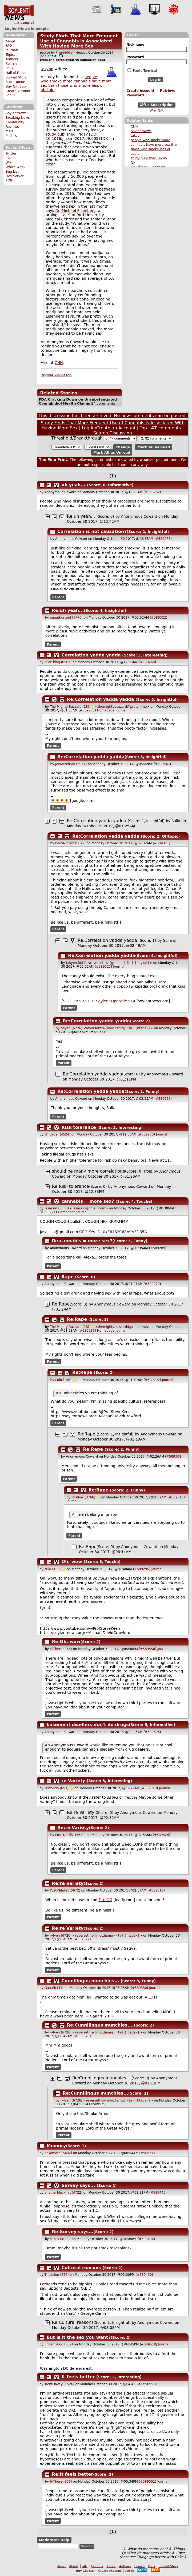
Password (135, 57)
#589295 (141, 1569)
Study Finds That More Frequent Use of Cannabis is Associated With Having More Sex (79, 41)
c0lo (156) (63, 1380)
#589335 (162, 1099)
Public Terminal (142, 70)
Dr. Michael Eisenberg (75, 210)
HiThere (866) (61, 1649)
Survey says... (78, 2185)
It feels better (78, 2376)
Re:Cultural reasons (73, 2322)
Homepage (105, 710)
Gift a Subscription (156, 105)
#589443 (157, 2192)
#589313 (176, 1497)
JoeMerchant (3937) (71, 764)
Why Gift (156, 110)
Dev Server (14, 176)
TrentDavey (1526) (59, 2384)
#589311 (161, 843)
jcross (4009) (60, 2239)
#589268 (147, 662)
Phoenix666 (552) (59, 2344)
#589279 (152, 1284)
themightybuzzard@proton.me (122, 707)
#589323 (103, 966)
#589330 (139, 1988)
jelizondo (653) (57, 1788)
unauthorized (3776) (66, 617)
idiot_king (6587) (58, 662)
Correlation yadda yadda (91, 655)
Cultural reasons (81, 2267)
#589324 (161, 1835)
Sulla (175, 821)
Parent (58, 597)
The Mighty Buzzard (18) (69, 707)
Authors (12, 59)
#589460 (144, 2275)
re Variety (73, 1780)
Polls (9, 68)
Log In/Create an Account (109, 427)
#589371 (98, 1032)
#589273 (87, 710)
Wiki (9, 162)
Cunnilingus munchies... (90, 1980)
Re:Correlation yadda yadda (100, 699)
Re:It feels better (72, 2474)
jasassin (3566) (57, 1208)
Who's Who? (15, 167)
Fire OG (105, 1900)
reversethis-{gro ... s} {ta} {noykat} (120, 963)
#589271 (48, 1212)
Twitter (11, 153)
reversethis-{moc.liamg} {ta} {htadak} (118, 1028)
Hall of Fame (16, 73)
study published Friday (149, 158)
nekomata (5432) (58, 2153)
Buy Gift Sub (16, 86)
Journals (12, 50)
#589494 (146, 2239)
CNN (134, 126)
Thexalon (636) (57, 2275)
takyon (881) (76, 963)
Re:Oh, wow (66, 1641)
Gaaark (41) (54, 1988)
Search (11, 64)
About (10, 41)
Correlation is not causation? (92, 531)
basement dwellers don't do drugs (88, 1724)
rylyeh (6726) (71, 1028)
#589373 (82, 2036)
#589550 (147, 1649)
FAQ (9, 46)
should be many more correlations (88, 1171)
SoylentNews (18, 14)
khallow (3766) (83, 1497)
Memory (56, 2145)
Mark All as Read (153, 447)
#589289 (157, 1248)
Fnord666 (63, 52)
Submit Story (16, 77)
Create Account (18, 91)
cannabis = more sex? (88, 1201)
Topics (10, 55)
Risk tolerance (79, 1127)
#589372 (82, 1939)
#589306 (152, 1732)
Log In (10, 95)
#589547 (162, 764)
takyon (136, 135)
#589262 (152, 492)
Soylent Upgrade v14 (115, 1001)
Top (143, 427)
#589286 (87, 1330)
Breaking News (18, 118)
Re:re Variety (80, 1812)
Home (61, 2566)
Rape (68, 1276)
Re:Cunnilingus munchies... (100, 2025)
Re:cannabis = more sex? (82, 1240)
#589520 (149, 2384)
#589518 (148, 2344)
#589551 (147, 2481)
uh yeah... (74, 484)
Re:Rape (61, 1304)
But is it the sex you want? (79, 2337)
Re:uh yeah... (81, 516)
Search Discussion (112, 433)
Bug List (12, 171)
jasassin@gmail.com (89, 1208)
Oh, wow (72, 1561)
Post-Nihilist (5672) (70, 843)
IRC (8, 158)
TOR (9, 180)
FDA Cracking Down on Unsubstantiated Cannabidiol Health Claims (78, 401)
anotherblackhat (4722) (63, 2192)
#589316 (156, 1890)
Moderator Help (54, 2540)
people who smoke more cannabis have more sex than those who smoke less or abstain (76, 83)
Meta (10, 131)
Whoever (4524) (57, 1134)
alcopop (120, 986)
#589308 (173, 1456)
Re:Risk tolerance (70, 1186)
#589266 (162, 539)
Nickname (135, 44)
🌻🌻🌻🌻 (60, 800)
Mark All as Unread (111, 452)
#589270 (146, 1134)
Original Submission (56, 375)
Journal (121, 710)
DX (133, 163)
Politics (11, 136)
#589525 (97, 2104)
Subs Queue (15, 82)
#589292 (152, 1380)
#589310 (149, 1788)
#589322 (158, 617)
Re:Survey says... (73, 2231)
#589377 (148, 2153)
